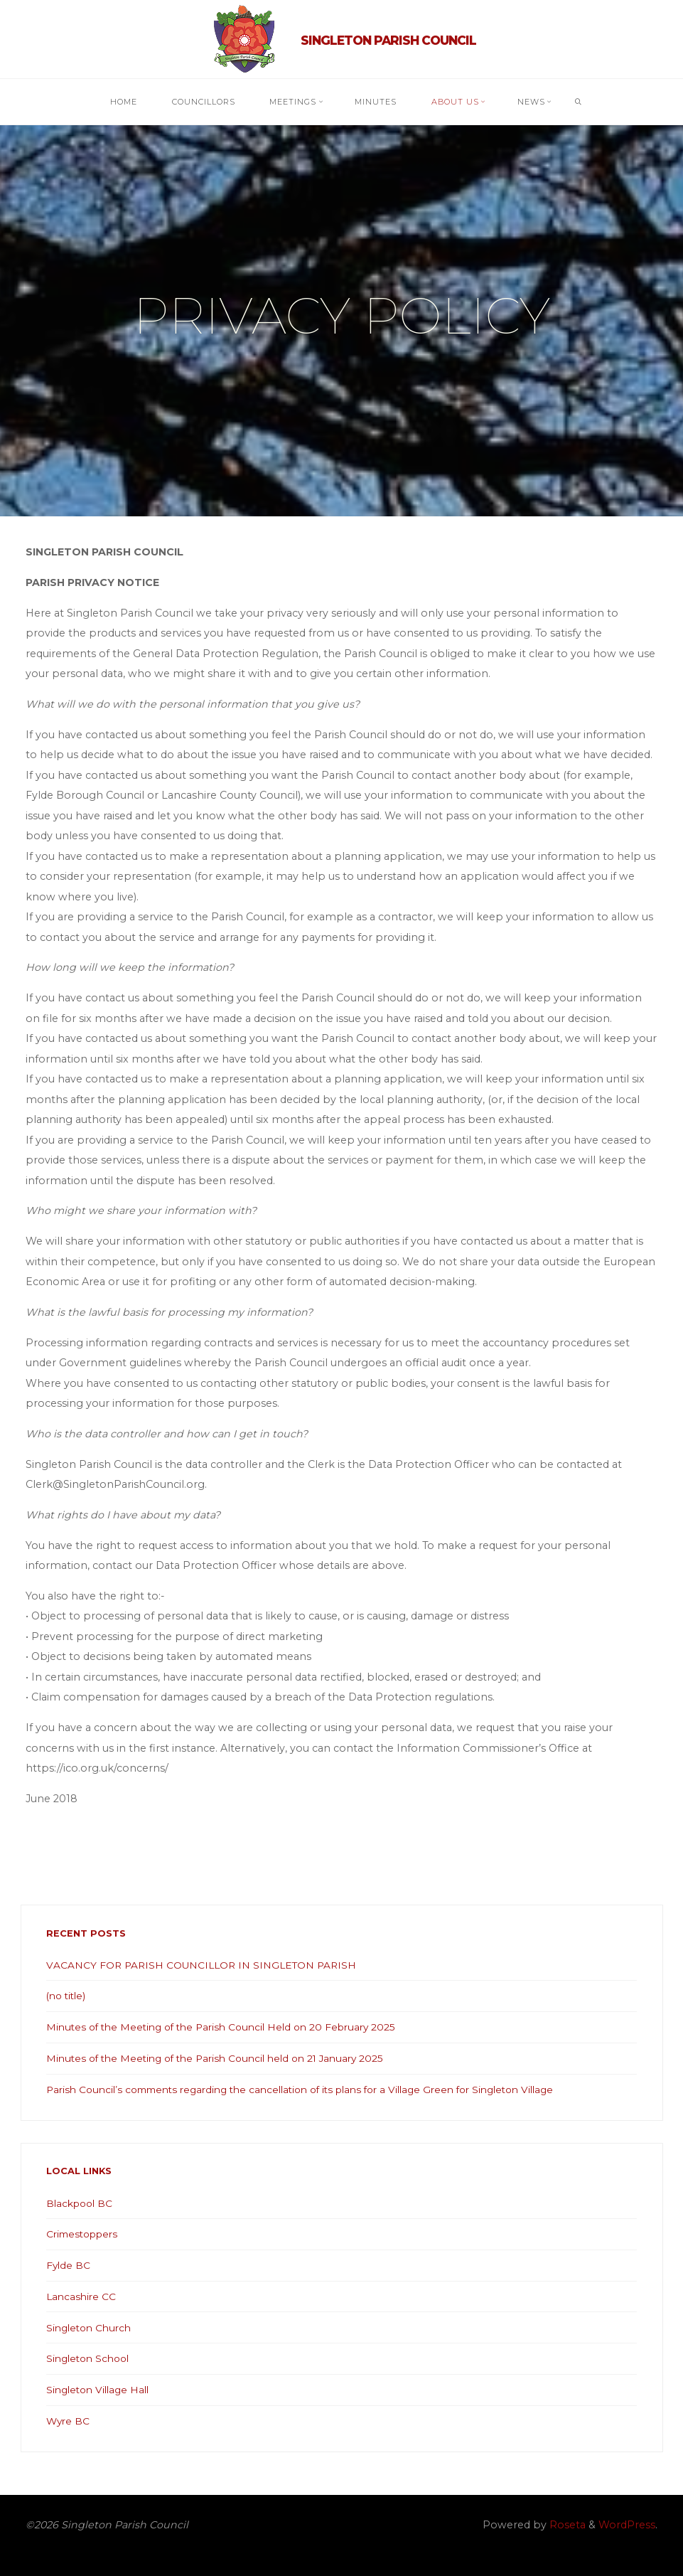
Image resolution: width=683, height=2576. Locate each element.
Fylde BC (69, 2265)
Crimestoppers (85, 2234)
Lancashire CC (82, 2296)
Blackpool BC (81, 2203)
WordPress (626, 2524)
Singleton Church (91, 2327)
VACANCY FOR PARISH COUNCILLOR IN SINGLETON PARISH (204, 1965)
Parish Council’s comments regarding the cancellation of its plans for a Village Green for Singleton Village (319, 2089)
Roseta (566, 2524)
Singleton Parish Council (388, 40)
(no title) (68, 1995)
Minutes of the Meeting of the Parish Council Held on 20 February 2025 (230, 2027)
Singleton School (91, 2358)
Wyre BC (69, 2421)
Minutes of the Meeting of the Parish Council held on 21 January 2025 (224, 2058)
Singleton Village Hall (101, 2389)
